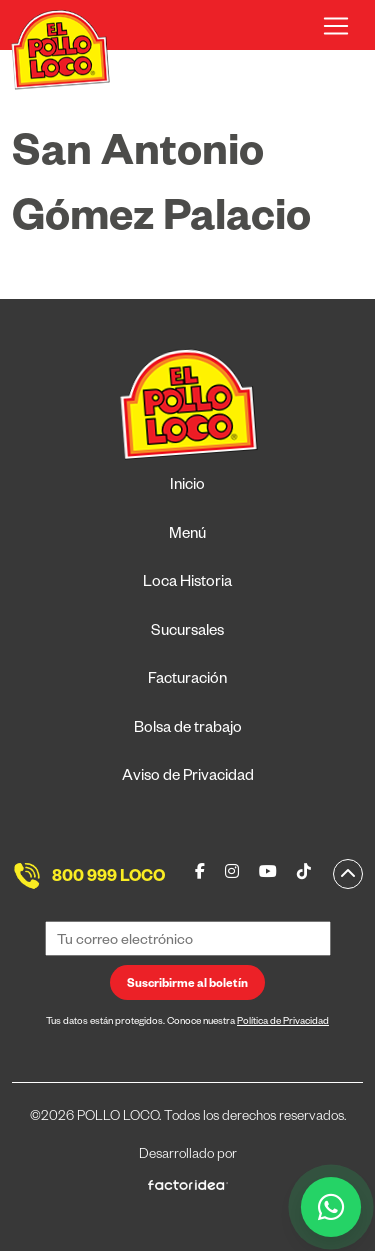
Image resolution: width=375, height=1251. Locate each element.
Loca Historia (187, 583)
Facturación (187, 680)
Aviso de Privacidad (188, 777)
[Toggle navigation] (336, 26)
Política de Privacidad (283, 1022)
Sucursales (187, 632)
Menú (187, 535)
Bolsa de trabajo (188, 729)
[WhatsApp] (331, 1207)
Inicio (187, 486)
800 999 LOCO (108, 879)
